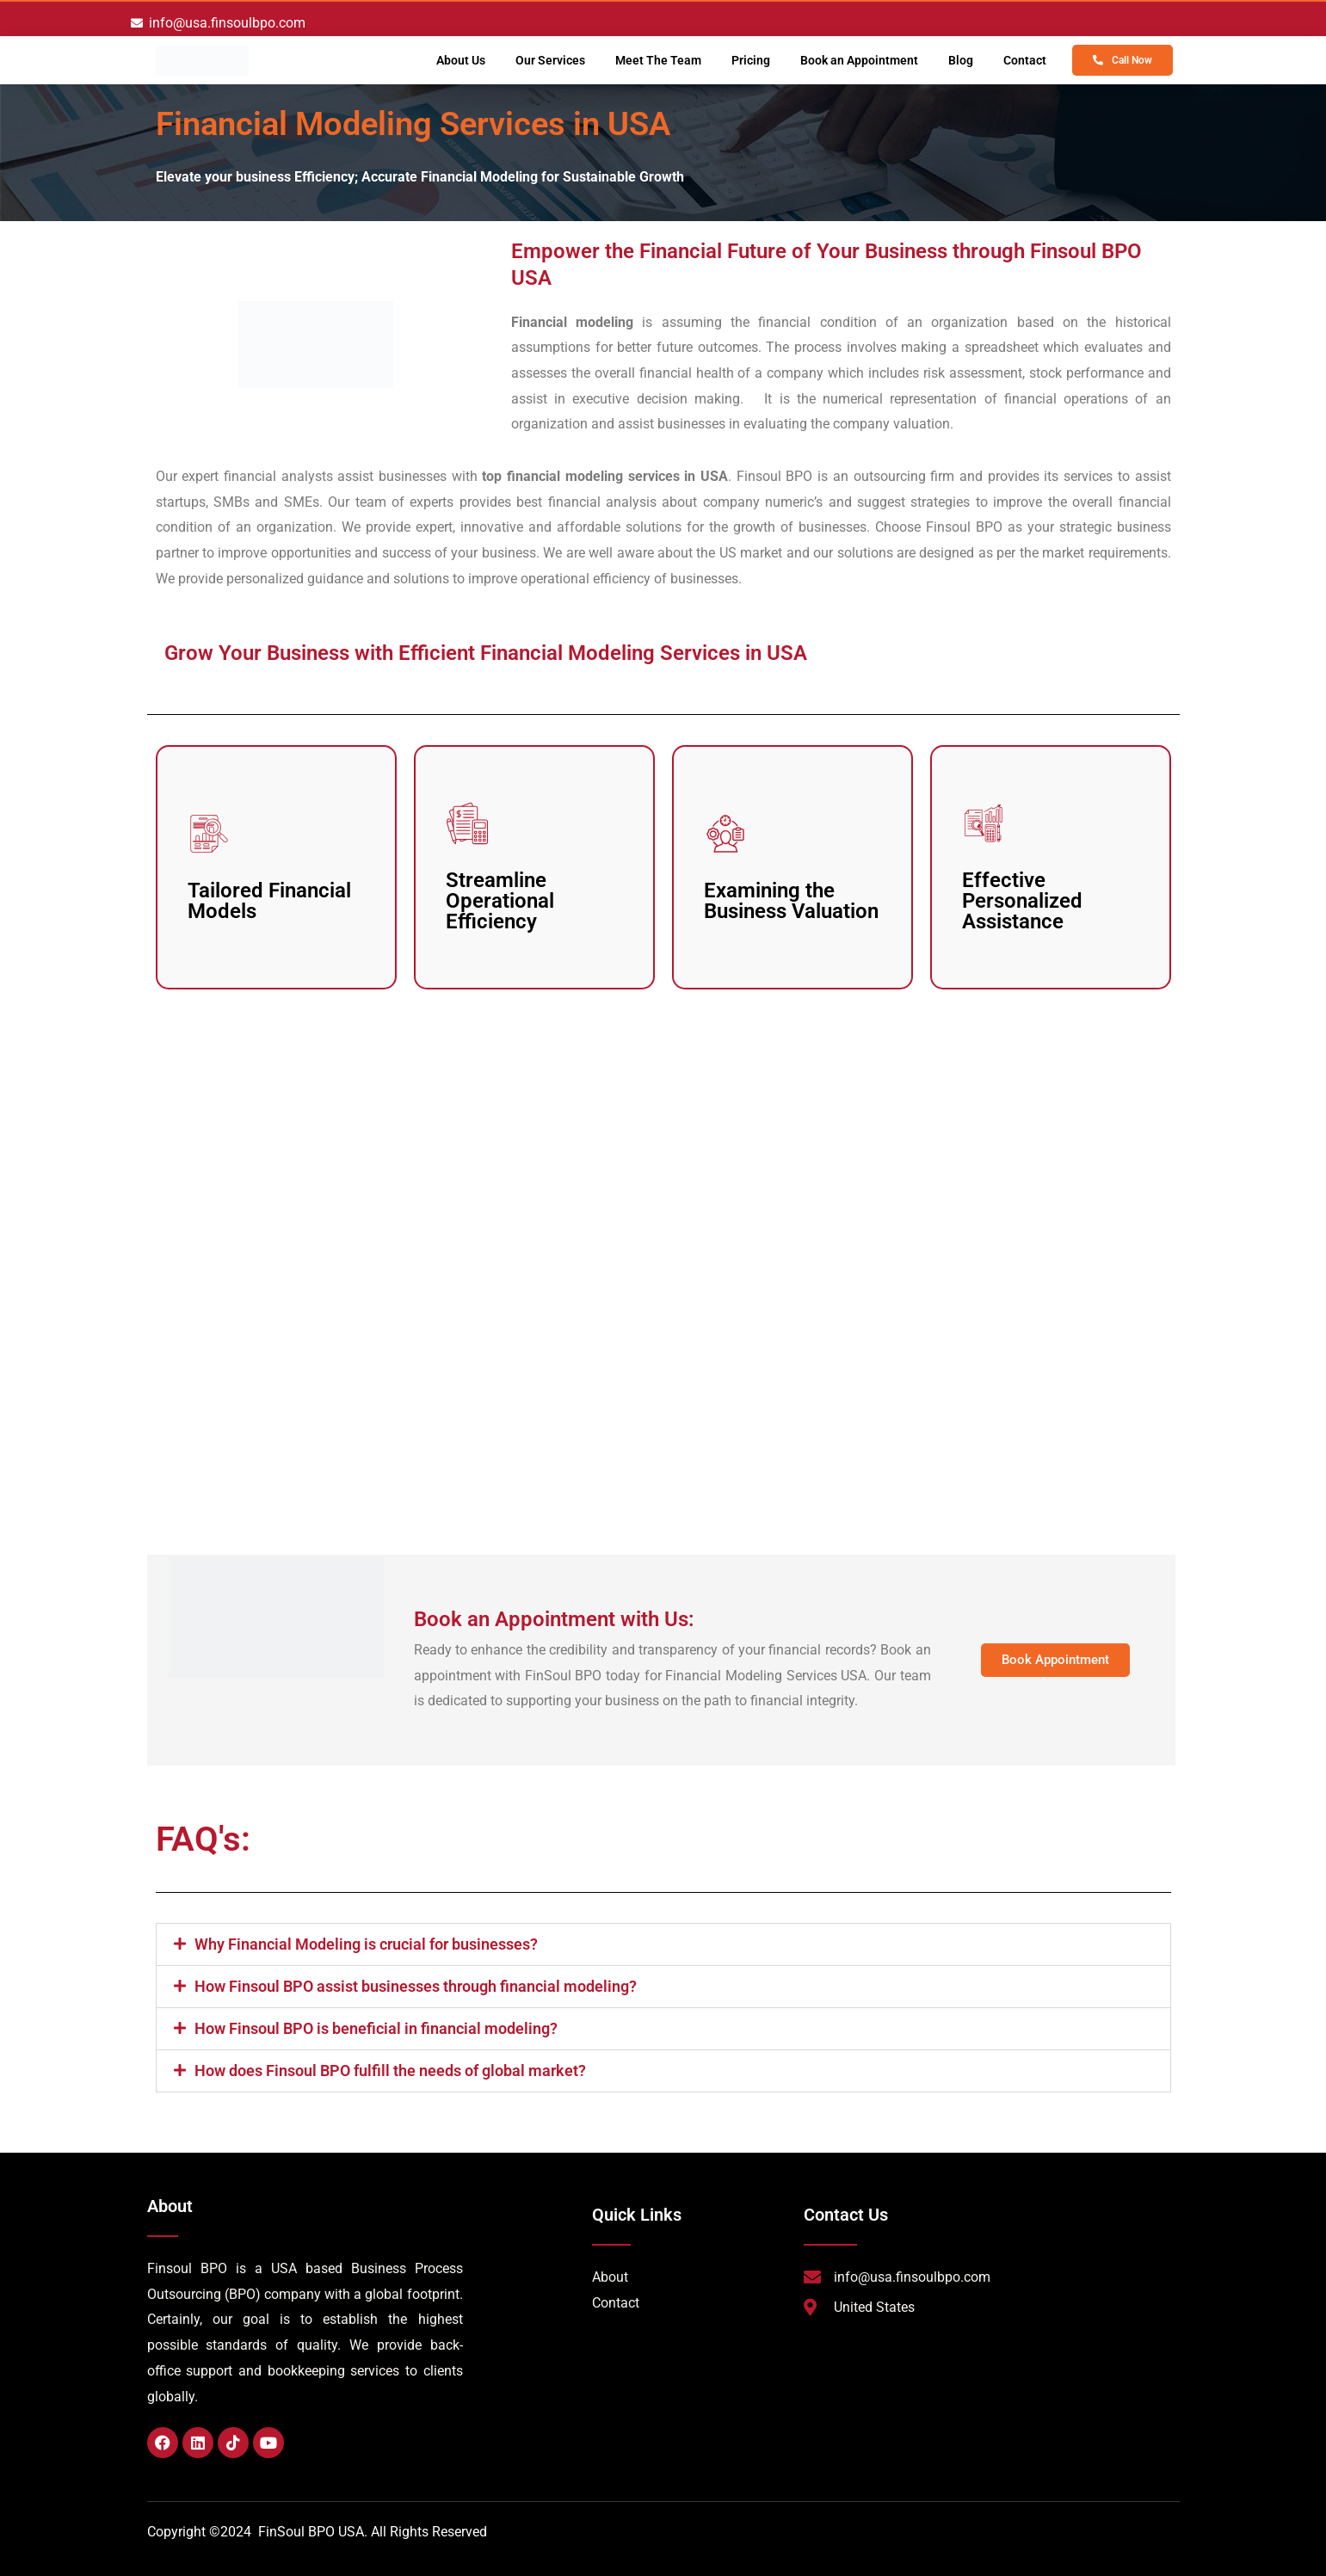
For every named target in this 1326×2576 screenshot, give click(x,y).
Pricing (750, 60)
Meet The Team (658, 60)
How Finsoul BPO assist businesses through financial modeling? (415, 1986)
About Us (460, 60)
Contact (1024, 60)
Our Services (550, 60)
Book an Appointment (859, 60)
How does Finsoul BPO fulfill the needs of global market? (390, 2070)
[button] (663, 1944)
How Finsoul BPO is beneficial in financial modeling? (376, 2028)
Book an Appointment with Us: (554, 1619)
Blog (960, 60)
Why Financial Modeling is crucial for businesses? (366, 1944)
